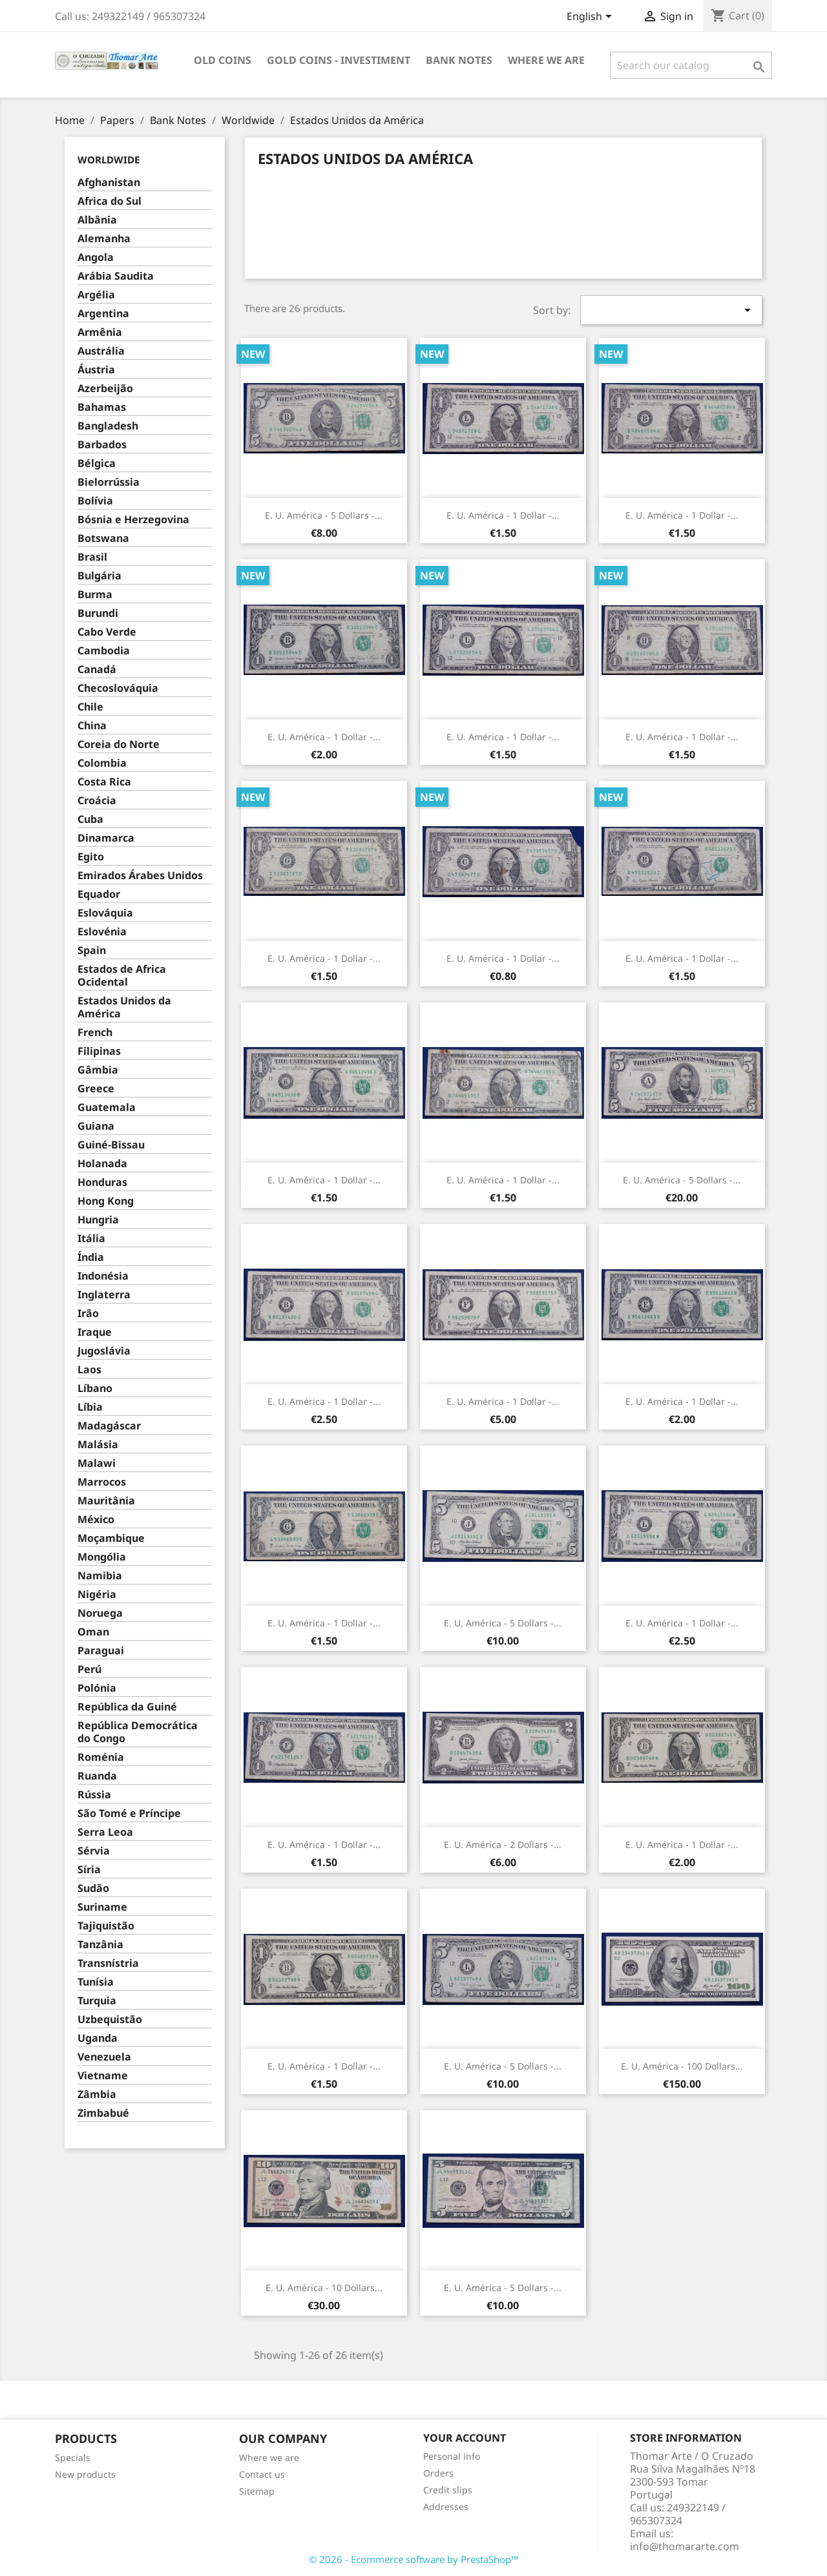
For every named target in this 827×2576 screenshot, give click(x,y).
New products (85, 2474)
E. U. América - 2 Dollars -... (502, 1844)
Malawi (97, 1463)
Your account (464, 2438)
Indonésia (103, 1276)
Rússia (94, 1795)
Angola (96, 257)
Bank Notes (459, 60)
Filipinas (99, 1051)
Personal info (451, 2456)
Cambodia (104, 651)
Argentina (103, 313)
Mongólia (102, 1557)
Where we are (546, 60)
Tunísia (96, 1982)
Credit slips (447, 2490)
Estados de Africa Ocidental (122, 975)
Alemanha (104, 238)
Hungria (98, 1220)
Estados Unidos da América (124, 1007)
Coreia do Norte (119, 744)
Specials (72, 2457)
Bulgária (99, 576)
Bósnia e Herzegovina (133, 519)
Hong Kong (106, 1201)
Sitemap (257, 2491)
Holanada (102, 1163)
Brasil (92, 557)
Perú (89, 1669)
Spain (92, 950)
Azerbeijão (105, 388)
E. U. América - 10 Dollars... (324, 2287)
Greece (96, 1089)
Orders (438, 2473)
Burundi (98, 613)
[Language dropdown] (591, 17)
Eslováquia (105, 913)
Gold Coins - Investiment (338, 60)
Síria (89, 1869)
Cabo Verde (107, 632)
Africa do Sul (109, 201)
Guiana (96, 1126)
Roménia (101, 1757)
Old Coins (222, 60)
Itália (91, 1238)
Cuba (90, 819)
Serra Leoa (105, 1832)
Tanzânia (100, 1944)
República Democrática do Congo (138, 1732)
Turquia (97, 2001)
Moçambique (111, 1538)
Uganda (98, 2038)
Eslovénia (102, 932)
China (92, 725)
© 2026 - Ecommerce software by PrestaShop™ (414, 2559)
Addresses (445, 2506)
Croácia (97, 800)
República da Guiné (127, 1707)
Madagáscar (109, 1426)
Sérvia (94, 1851)
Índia (91, 1257)
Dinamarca (106, 838)
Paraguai (101, 1650)
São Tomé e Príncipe (129, 1813)
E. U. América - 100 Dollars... (682, 2066)
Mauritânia (106, 1501)
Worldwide (109, 159)
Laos (89, 1369)
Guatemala (107, 1107)
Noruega (100, 1613)
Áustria (96, 370)
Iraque (95, 1332)
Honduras (102, 1182)
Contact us (262, 2474)
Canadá (97, 669)
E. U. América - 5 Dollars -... (323, 515)
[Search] (691, 65)
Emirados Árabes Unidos (140, 875)
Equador (99, 894)
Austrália (101, 351)
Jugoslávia (104, 1351)
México (96, 1519)
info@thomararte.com (684, 2546)
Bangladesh (108, 426)
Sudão (93, 1888)
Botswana (103, 538)
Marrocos (102, 1482)
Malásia (98, 1444)
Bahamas (102, 407)
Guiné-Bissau (111, 1145)
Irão (88, 1313)
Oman (93, 1632)
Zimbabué (103, 2113)
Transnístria (108, 1963)
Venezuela (104, 2057)
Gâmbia (98, 1070)
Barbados (102, 445)
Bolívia (95, 501)
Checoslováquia (118, 688)
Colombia (102, 763)
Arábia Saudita (116, 276)
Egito (91, 857)
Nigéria (97, 1594)
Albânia (97, 220)
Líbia (90, 1407)
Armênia (100, 332)
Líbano (95, 1388)
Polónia (97, 1688)
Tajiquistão (106, 1926)
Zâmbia (97, 2094)
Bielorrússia (109, 482)
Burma (95, 594)
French (95, 1032)
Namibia (100, 1576)
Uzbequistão (110, 2019)
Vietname (103, 2076)
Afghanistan (109, 182)
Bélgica (97, 463)
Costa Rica (104, 782)
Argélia (96, 295)
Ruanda (97, 1776)
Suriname (102, 1907)
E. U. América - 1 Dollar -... (503, 515)
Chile (90, 707)
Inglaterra (104, 1295)
